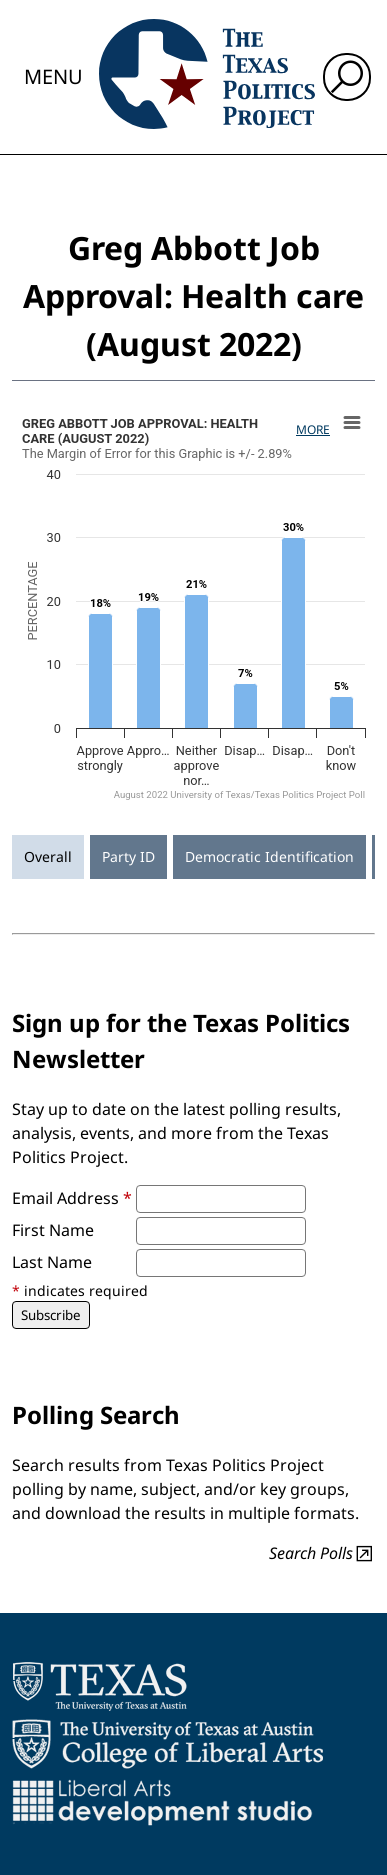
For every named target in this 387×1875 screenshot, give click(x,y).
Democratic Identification (269, 856)
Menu (53, 76)
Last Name (52, 1262)
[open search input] (347, 77)
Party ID (128, 856)
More (313, 429)
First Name (53, 1230)
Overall (48, 856)
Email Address (72, 1198)
